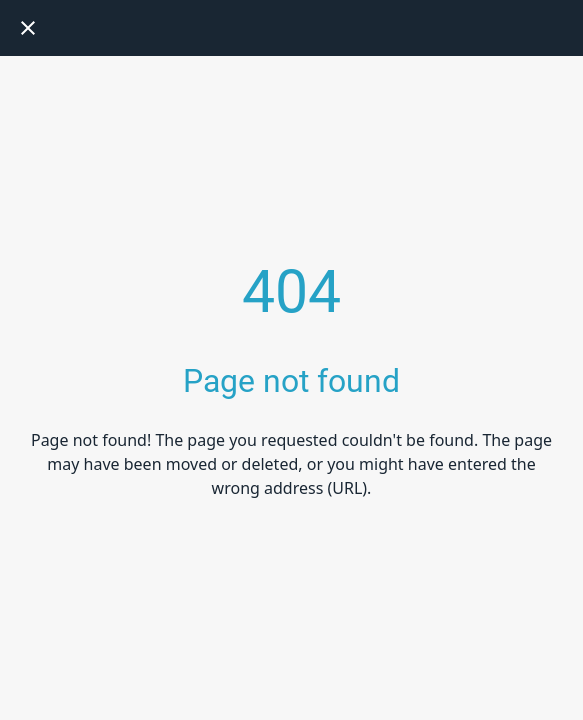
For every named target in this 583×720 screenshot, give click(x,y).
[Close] (28, 28)
